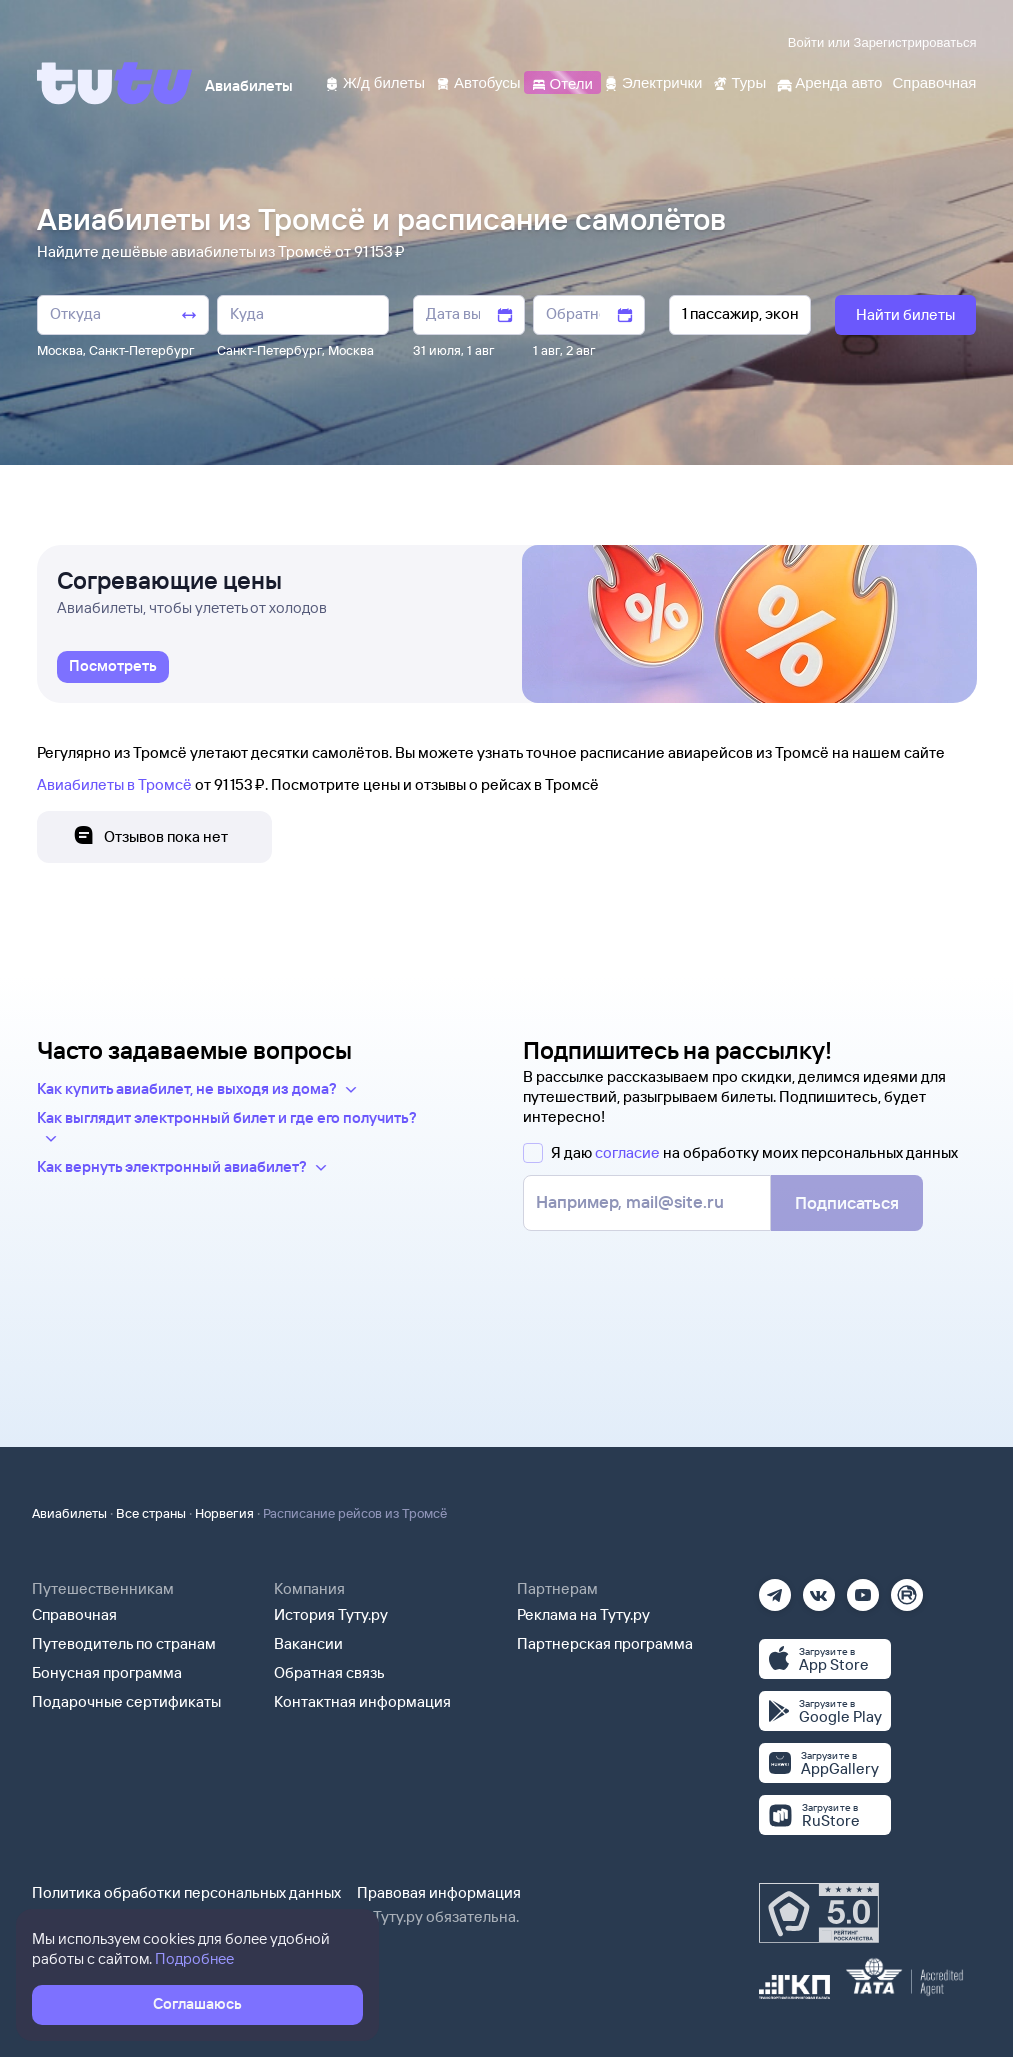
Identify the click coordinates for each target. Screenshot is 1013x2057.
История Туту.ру (331, 1614)
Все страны (151, 1513)
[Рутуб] (907, 1588)
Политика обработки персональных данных (186, 1892)
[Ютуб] (863, 1588)
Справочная (74, 1614)
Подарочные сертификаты (126, 1701)
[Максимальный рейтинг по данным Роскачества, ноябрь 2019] (819, 1913)
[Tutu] (115, 83)
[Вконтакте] (819, 1588)
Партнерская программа (605, 1643)
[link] (113, 667)
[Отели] (562, 81)
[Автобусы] (478, 81)
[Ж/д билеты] (374, 81)
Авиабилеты (69, 1513)
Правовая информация (439, 1892)
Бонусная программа (107, 1672)
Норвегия (224, 1513)
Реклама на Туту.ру (583, 1614)
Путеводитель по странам (124, 1643)
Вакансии (308, 1643)
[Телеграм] (775, 1588)
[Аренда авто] (829, 81)
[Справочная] (934, 81)
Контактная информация (362, 1701)
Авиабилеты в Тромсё (114, 784)
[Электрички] (652, 81)
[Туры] (739, 81)
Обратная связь (329, 1672)
